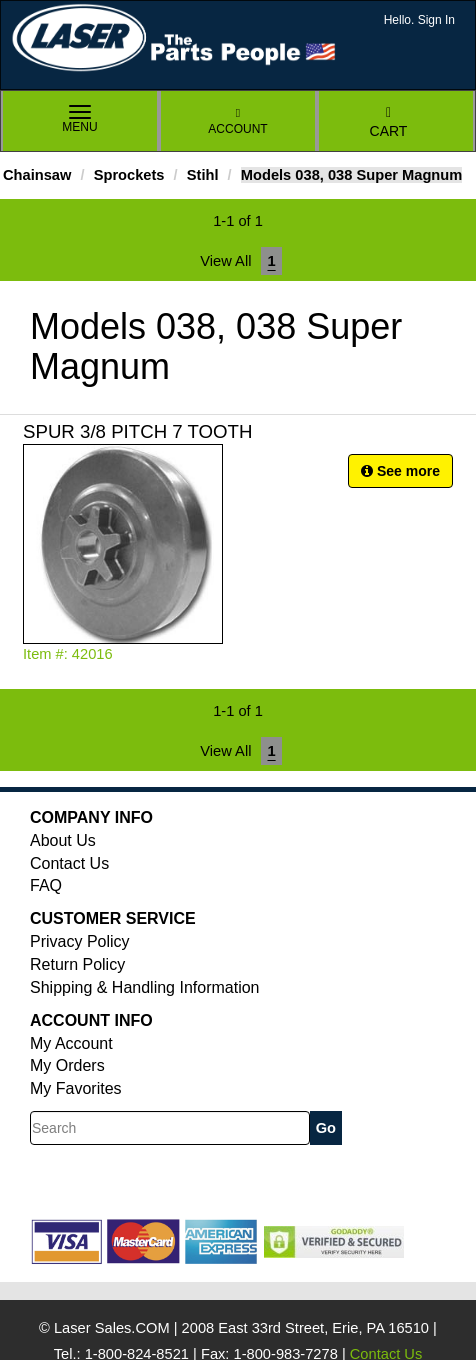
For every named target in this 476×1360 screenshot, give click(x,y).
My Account (71, 1043)
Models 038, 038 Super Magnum (352, 175)
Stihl (203, 175)
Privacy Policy (80, 941)
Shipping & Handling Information (144, 987)
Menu (80, 120)
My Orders (67, 1065)
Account (237, 121)
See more (400, 471)
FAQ (46, 885)
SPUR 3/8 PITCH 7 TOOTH (137, 431)
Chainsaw (37, 175)
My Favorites (76, 1088)
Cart (389, 122)
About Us (63, 840)
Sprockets (129, 175)
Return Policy (77, 964)
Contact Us (69, 863)
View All (225, 261)
